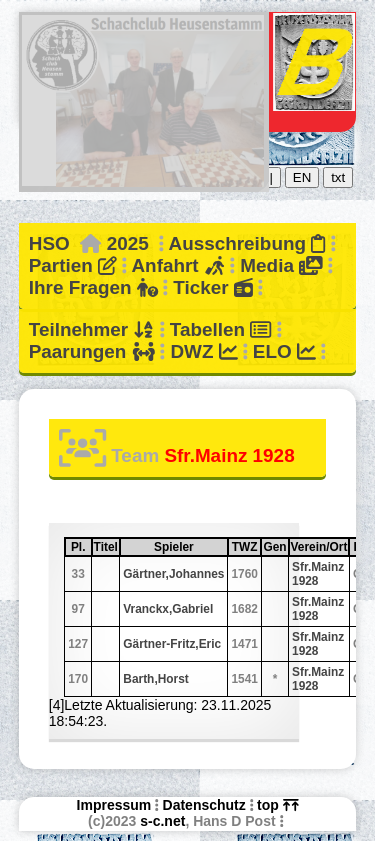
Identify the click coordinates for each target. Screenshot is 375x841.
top (277, 805)
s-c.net (162, 821)
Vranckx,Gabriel (168, 609)
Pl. (80, 547)
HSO (49, 243)
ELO (284, 351)
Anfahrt (178, 265)
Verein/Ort (319, 547)
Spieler (190, 547)
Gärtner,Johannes (173, 574)
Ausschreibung (247, 243)
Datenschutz (204, 805)
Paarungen (92, 351)
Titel (106, 547)
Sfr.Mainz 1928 (318, 574)
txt (338, 177)
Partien (73, 265)
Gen (274, 547)
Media (281, 265)
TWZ (246, 547)
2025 (128, 243)
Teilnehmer (92, 329)
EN (302, 177)
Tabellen (221, 329)
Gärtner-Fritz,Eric (172, 644)
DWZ (203, 351)
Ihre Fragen (93, 287)
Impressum (114, 805)
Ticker (212, 287)
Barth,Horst (155, 679)
